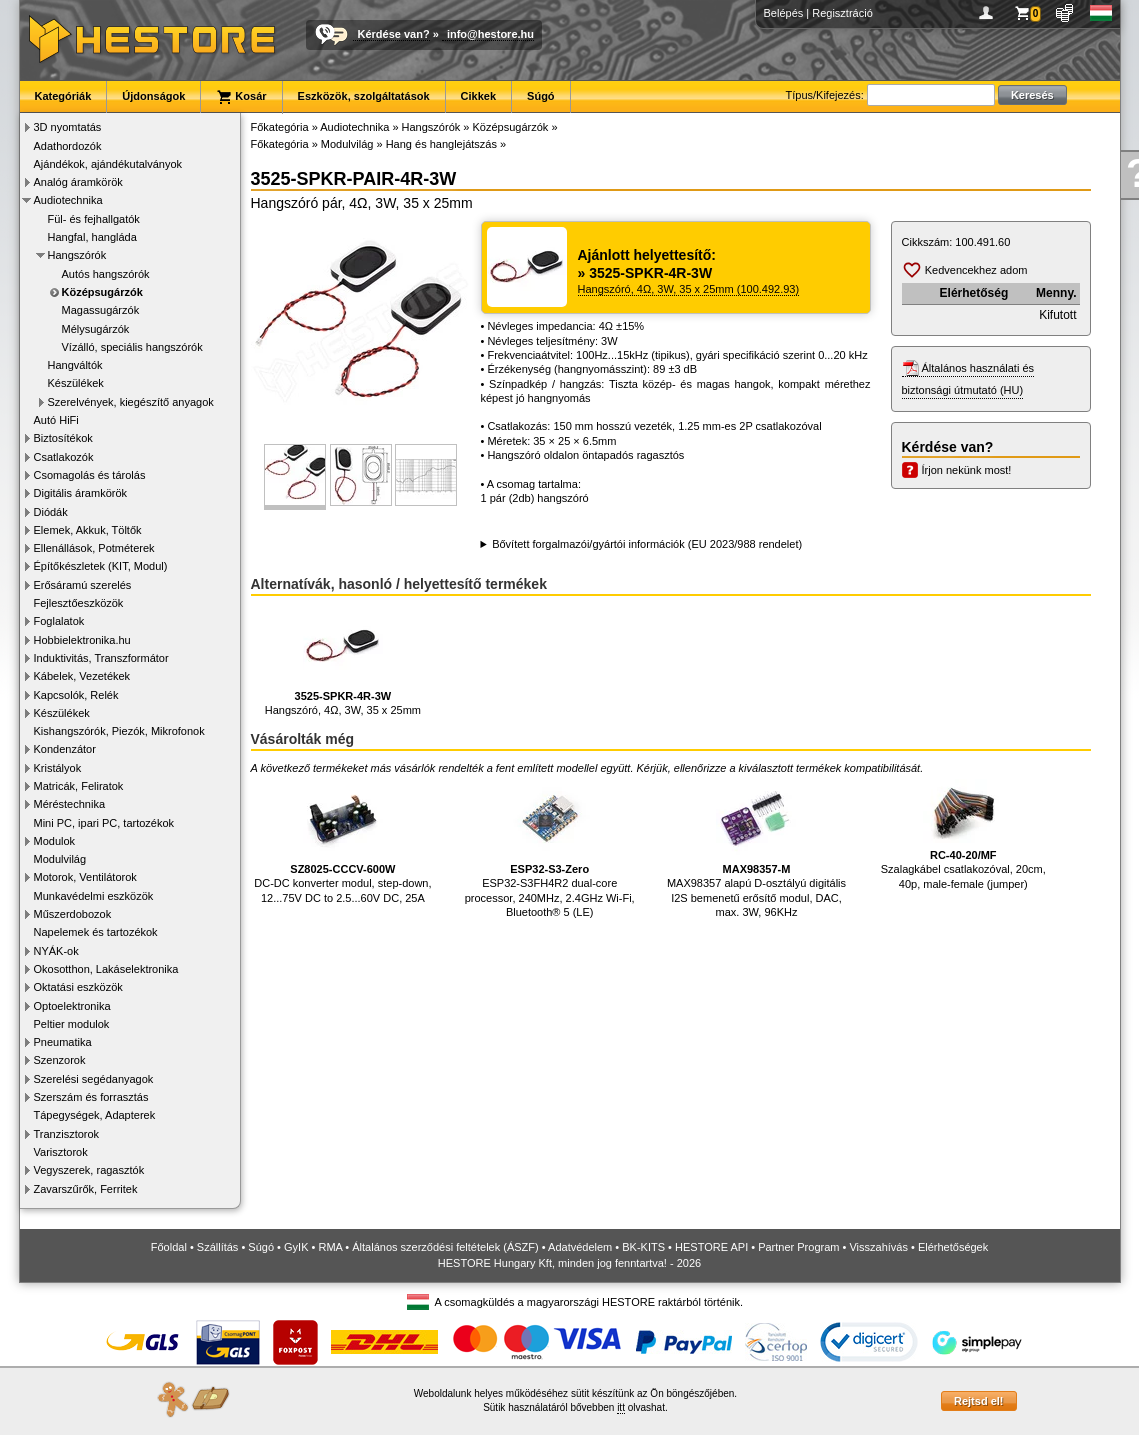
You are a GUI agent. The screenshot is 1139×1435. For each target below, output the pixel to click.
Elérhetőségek (953, 1247)
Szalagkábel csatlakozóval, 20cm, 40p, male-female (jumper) (963, 834)
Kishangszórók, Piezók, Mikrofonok (119, 731)
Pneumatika (63, 1042)
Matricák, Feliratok (79, 786)
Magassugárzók (101, 310)
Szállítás (218, 1247)
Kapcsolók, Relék (76, 695)
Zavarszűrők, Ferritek (86, 1189)
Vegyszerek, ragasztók (89, 1170)
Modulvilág (60, 859)
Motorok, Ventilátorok (85, 877)
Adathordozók (68, 146)
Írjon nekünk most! (967, 470)
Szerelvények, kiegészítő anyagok (131, 402)
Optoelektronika (72, 1006)
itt (621, 1407)
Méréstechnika (70, 804)
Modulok (55, 841)
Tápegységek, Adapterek (95, 1115)
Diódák (51, 512)
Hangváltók (75, 365)
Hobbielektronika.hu (82, 640)
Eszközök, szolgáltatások (364, 96)
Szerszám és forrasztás (91, 1097)
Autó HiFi (56, 420)
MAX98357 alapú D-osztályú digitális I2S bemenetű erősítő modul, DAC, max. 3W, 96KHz (756, 848)
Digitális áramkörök (81, 493)
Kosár (241, 97)
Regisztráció (842, 13)
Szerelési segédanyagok (94, 1079)
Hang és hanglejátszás (441, 144)
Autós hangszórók (106, 274)
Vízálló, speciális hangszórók (132, 347)
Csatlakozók (64, 457)
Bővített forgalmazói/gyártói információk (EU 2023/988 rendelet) (647, 544)
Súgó (541, 96)
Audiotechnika (68, 200)
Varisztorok (61, 1152)
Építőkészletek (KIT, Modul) (101, 566)
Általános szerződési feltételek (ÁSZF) (445, 1247)
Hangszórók (77, 255)
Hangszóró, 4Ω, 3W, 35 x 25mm (343, 661)
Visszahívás (878, 1247)
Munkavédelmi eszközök (94, 896)
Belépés (784, 13)
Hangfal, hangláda (92, 237)
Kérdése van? (394, 34)
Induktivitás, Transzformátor (101, 658)
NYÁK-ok (56, 951)
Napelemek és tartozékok (96, 932)
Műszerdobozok (73, 914)
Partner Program (798, 1247)
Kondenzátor (65, 749)
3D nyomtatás (68, 127)
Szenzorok (60, 1060)
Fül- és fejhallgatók (94, 219)
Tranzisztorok (67, 1134)
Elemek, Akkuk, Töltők (88, 530)
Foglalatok (59, 621)
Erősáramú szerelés (83, 585)
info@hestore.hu (490, 34)
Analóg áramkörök (78, 182)
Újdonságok (153, 96)
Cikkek (478, 96)
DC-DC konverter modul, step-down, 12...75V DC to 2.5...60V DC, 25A (342, 841)
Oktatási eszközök (78, 987)
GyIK (296, 1247)
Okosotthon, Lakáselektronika (106, 969)
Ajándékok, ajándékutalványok (108, 164)
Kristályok (58, 768)
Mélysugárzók (96, 329)
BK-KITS (643, 1247)
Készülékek (76, 383)
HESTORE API (711, 1247)
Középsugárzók (102, 292)
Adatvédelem (580, 1247)
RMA (330, 1247)
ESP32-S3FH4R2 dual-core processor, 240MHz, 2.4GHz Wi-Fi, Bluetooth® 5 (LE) (550, 848)
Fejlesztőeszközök (79, 603)
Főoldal (169, 1247)
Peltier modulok (72, 1024)
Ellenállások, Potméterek (94, 548)
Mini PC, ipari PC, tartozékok (104, 823)
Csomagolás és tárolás (90, 475)
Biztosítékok (63, 438)
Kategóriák (63, 96)
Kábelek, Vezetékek (82, 676)
